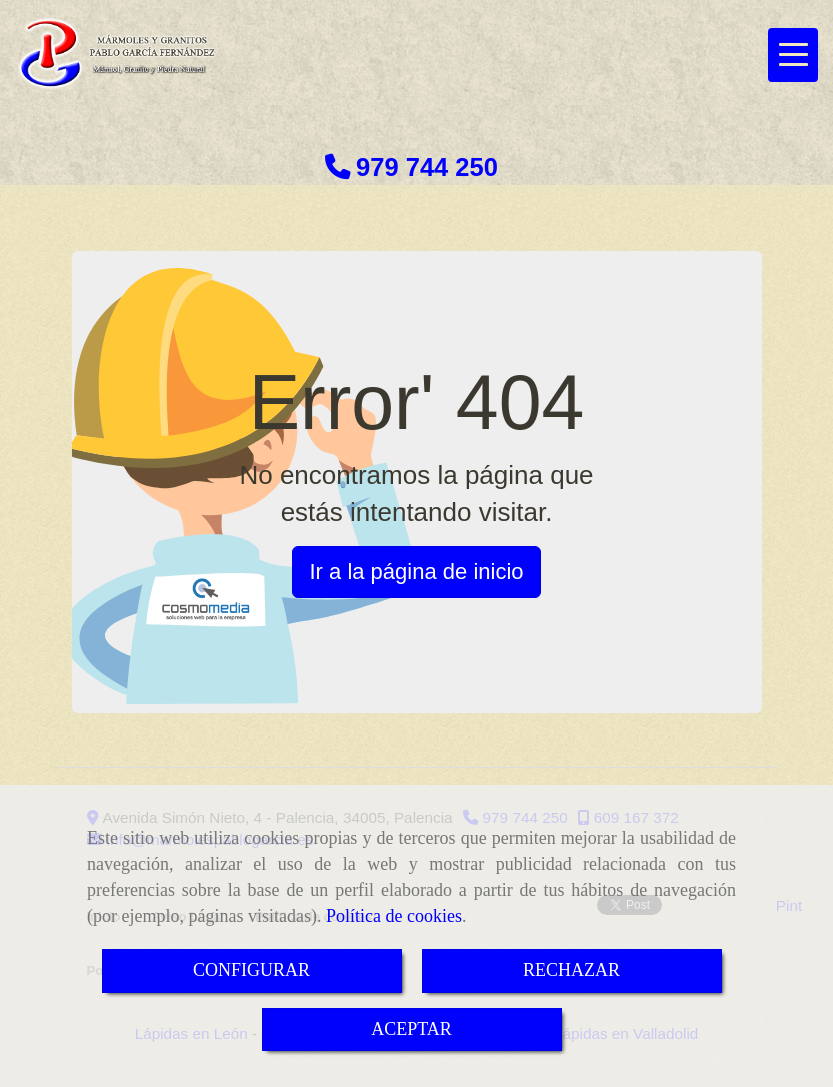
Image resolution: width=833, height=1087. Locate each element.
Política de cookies (394, 916)
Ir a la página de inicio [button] (416, 571)
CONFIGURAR (251, 970)
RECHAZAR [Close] (571, 970)
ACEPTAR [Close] (411, 1029)
